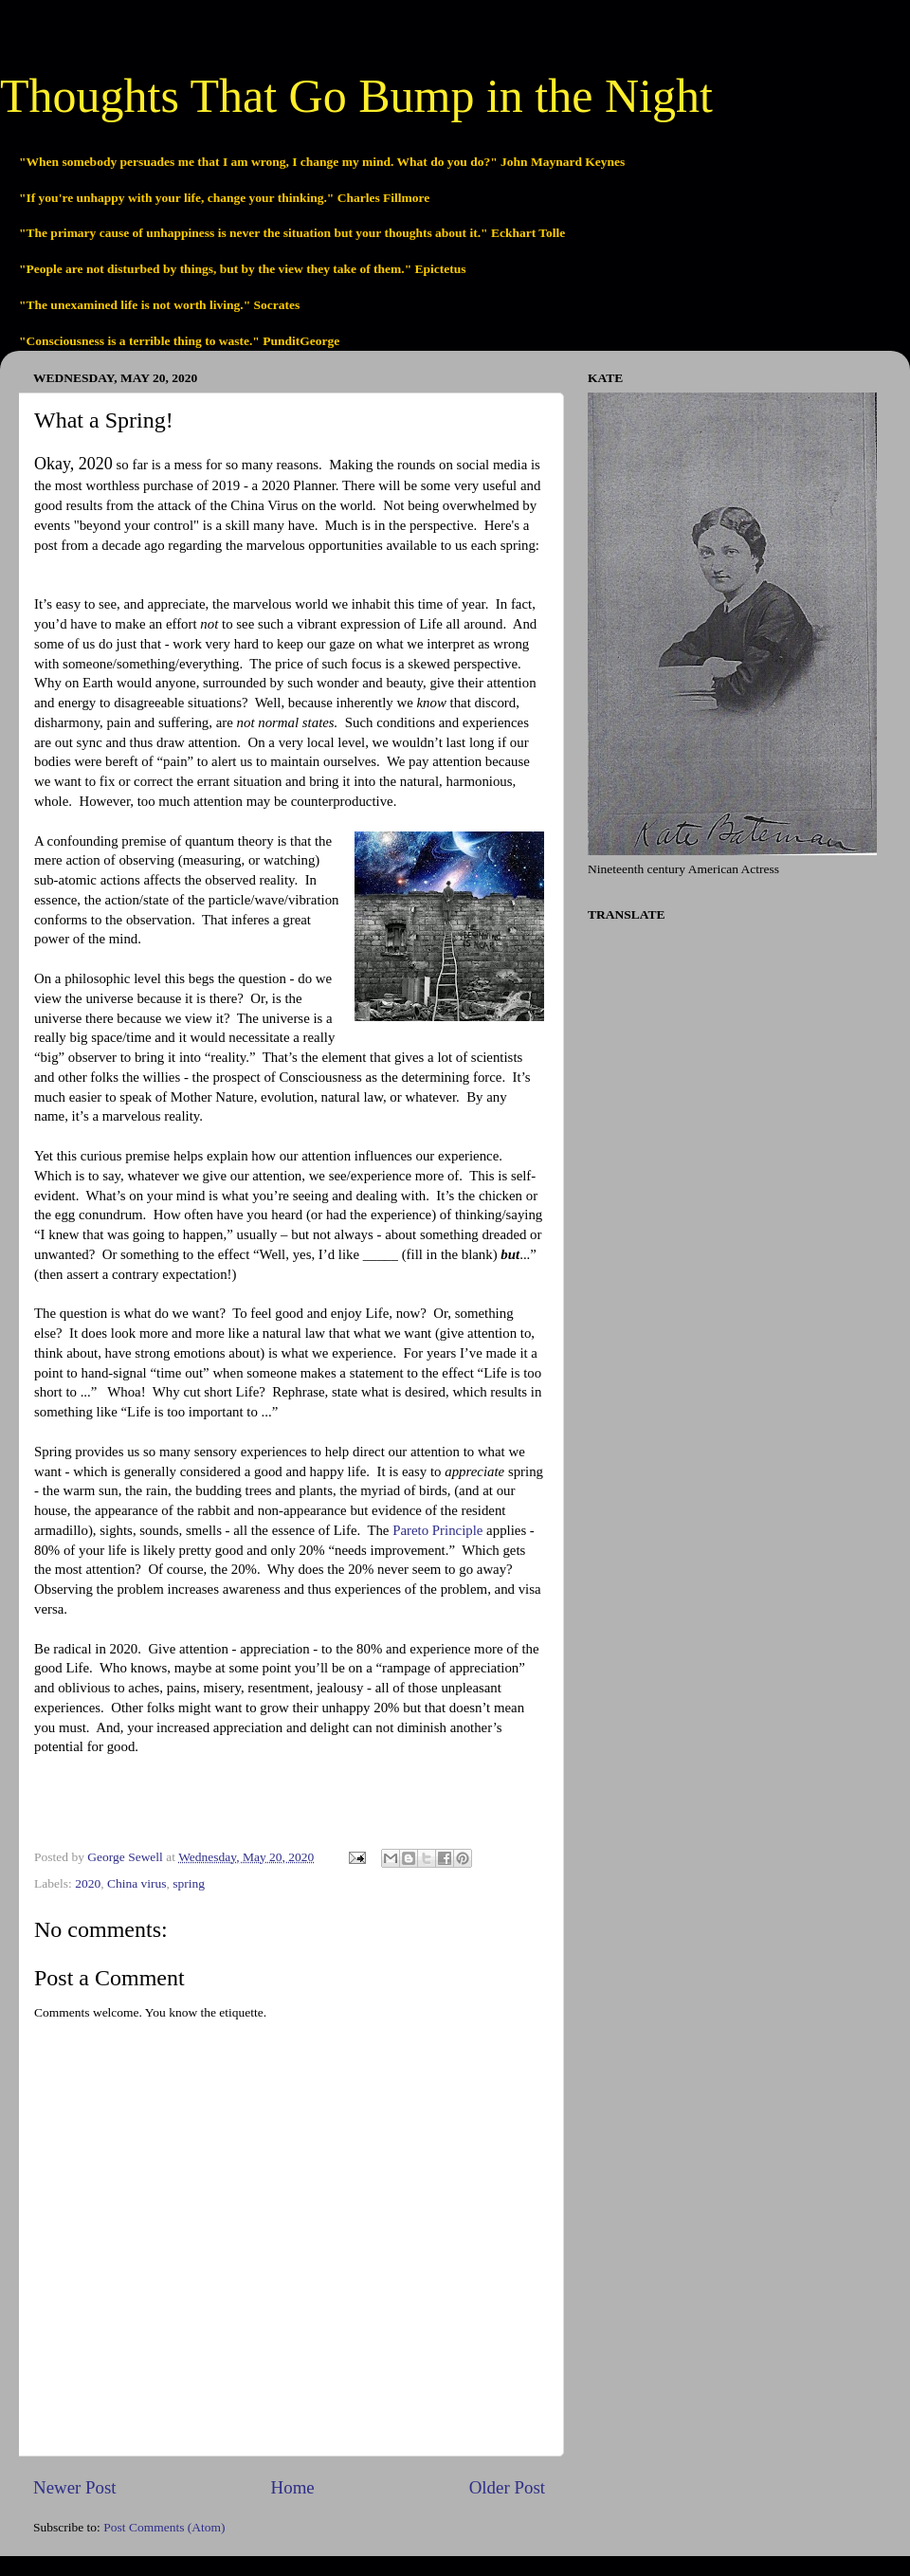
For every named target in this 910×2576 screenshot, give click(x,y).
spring (189, 1883)
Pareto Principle (437, 1530)
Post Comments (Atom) (164, 2527)
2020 (87, 1883)
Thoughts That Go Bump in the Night (356, 95)
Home (293, 2487)
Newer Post (75, 2487)
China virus (137, 1883)
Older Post (507, 2487)
